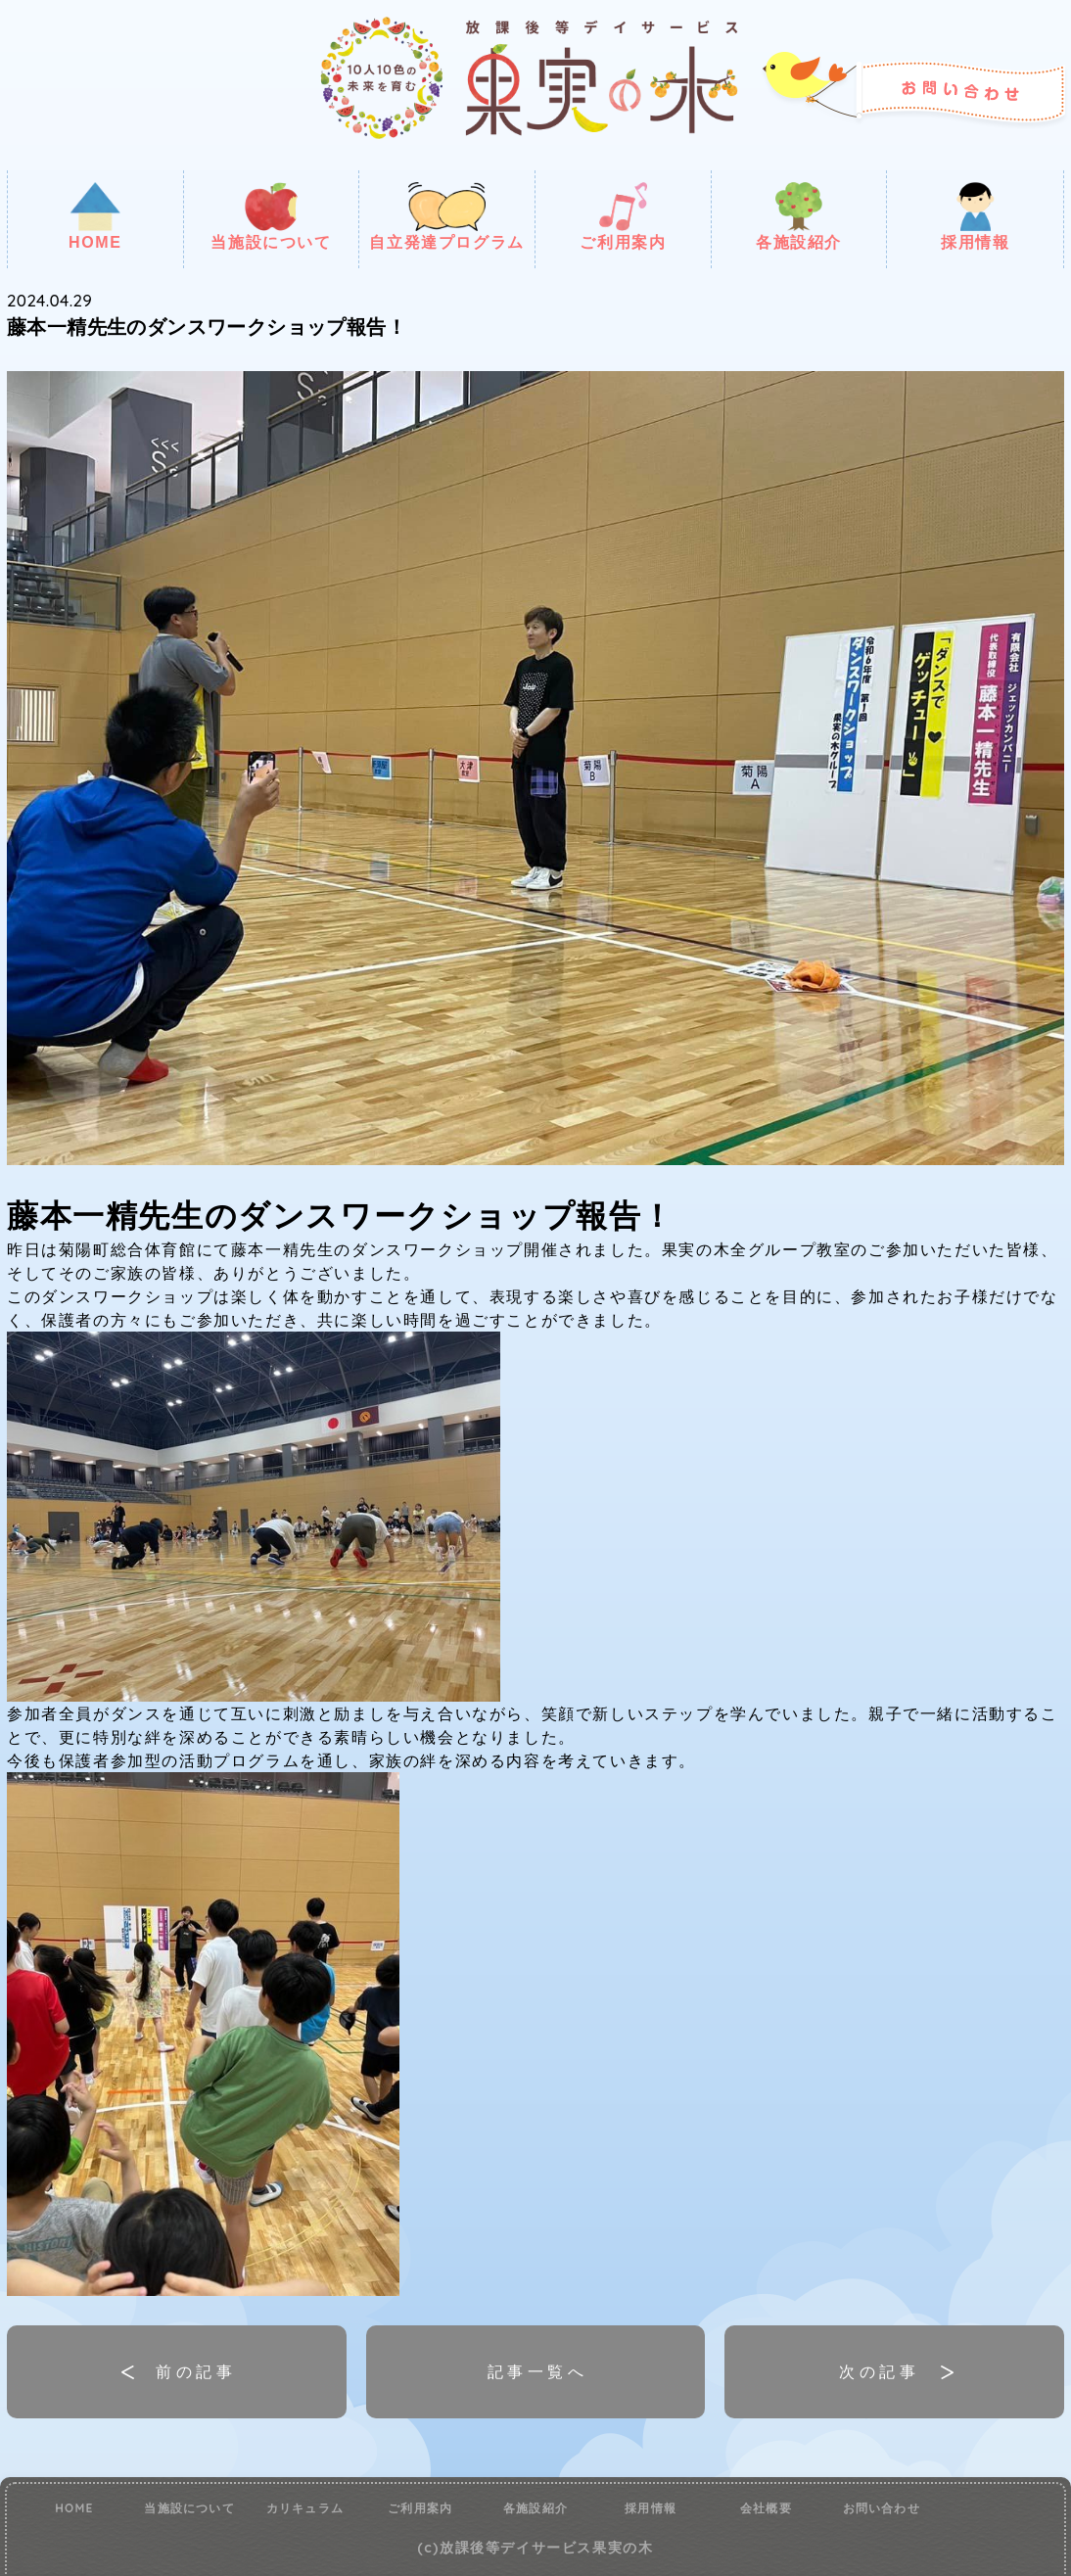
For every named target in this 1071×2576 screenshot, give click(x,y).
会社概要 (766, 2508)
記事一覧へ (537, 2371)
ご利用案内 (623, 216)
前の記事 (196, 2371)
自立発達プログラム (446, 216)
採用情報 (975, 216)
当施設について (270, 216)
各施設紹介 (799, 216)
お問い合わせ (881, 2508)
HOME (95, 216)
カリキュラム (305, 2508)
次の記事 (879, 2371)
